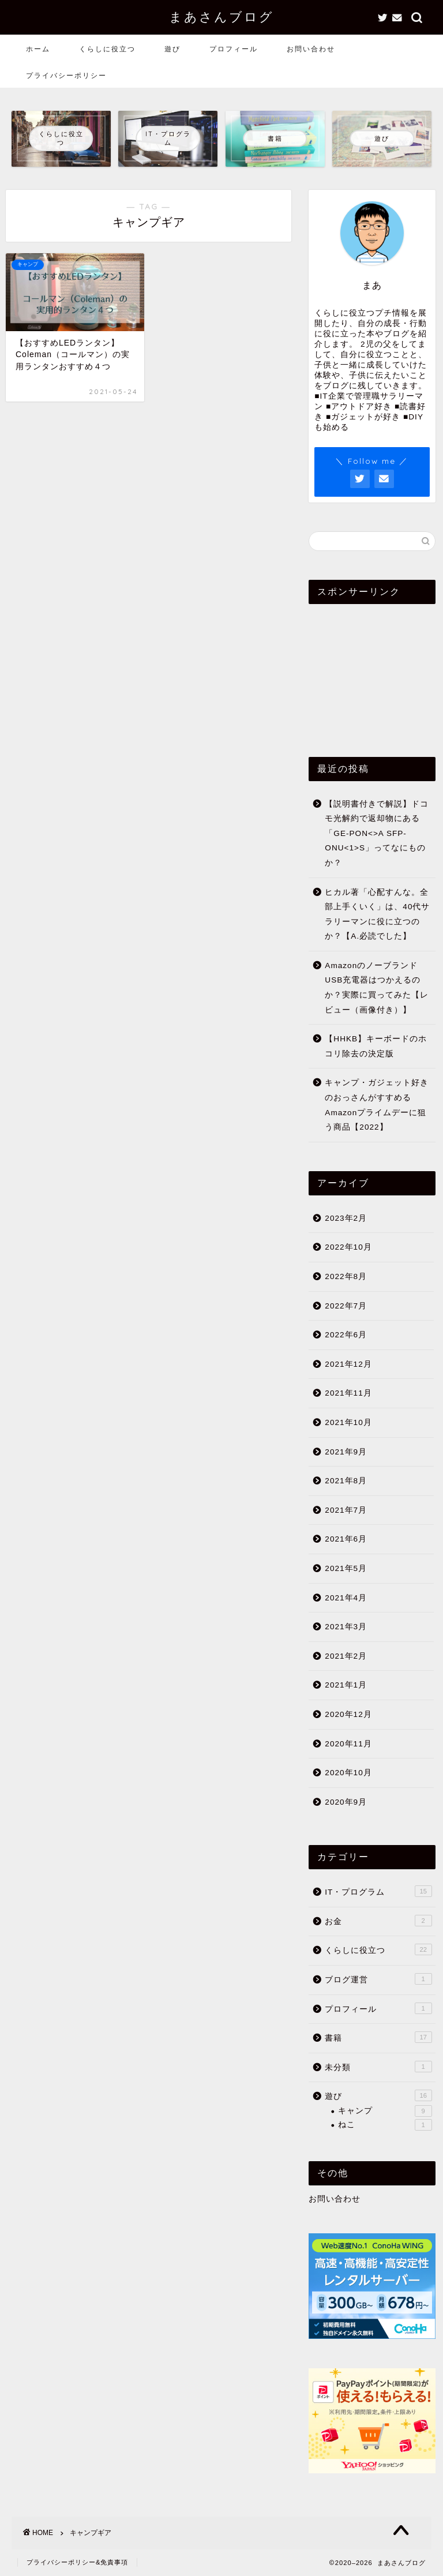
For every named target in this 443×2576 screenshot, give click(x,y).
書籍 (378, 2037)
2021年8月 (346, 1480)
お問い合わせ (311, 48)
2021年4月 (346, 1597)
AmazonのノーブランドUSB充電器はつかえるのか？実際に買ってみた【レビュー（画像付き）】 (377, 987)
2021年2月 (346, 1656)
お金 (378, 1920)
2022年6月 (346, 1334)
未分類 (378, 2066)
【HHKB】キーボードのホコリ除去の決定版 (376, 1046)
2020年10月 (348, 1772)
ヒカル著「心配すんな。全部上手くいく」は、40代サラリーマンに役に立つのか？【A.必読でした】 (377, 914)
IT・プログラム (378, 1891)
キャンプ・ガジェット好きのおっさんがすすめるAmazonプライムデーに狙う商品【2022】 (377, 1104)
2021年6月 (346, 1539)
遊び (172, 48)
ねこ (384, 2125)
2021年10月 (348, 1422)
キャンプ (384, 2111)
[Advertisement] (372, 670)
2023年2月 (346, 1218)
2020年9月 (346, 1802)
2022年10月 (348, 1247)
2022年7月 (346, 1306)
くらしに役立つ (107, 48)
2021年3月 (346, 1626)
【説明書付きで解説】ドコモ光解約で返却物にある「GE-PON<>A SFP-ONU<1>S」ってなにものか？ (377, 833)
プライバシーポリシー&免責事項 (77, 2562)
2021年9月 (346, 1452)
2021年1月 (346, 1685)
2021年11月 (348, 1393)
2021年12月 (348, 1364)
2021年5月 (346, 1568)
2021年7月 (346, 1510)
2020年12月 (348, 1714)
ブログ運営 (378, 1979)
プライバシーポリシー (66, 75)
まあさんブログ (221, 16)
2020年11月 (348, 1743)
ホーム (38, 48)
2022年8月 (346, 1276)
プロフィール (233, 48)
